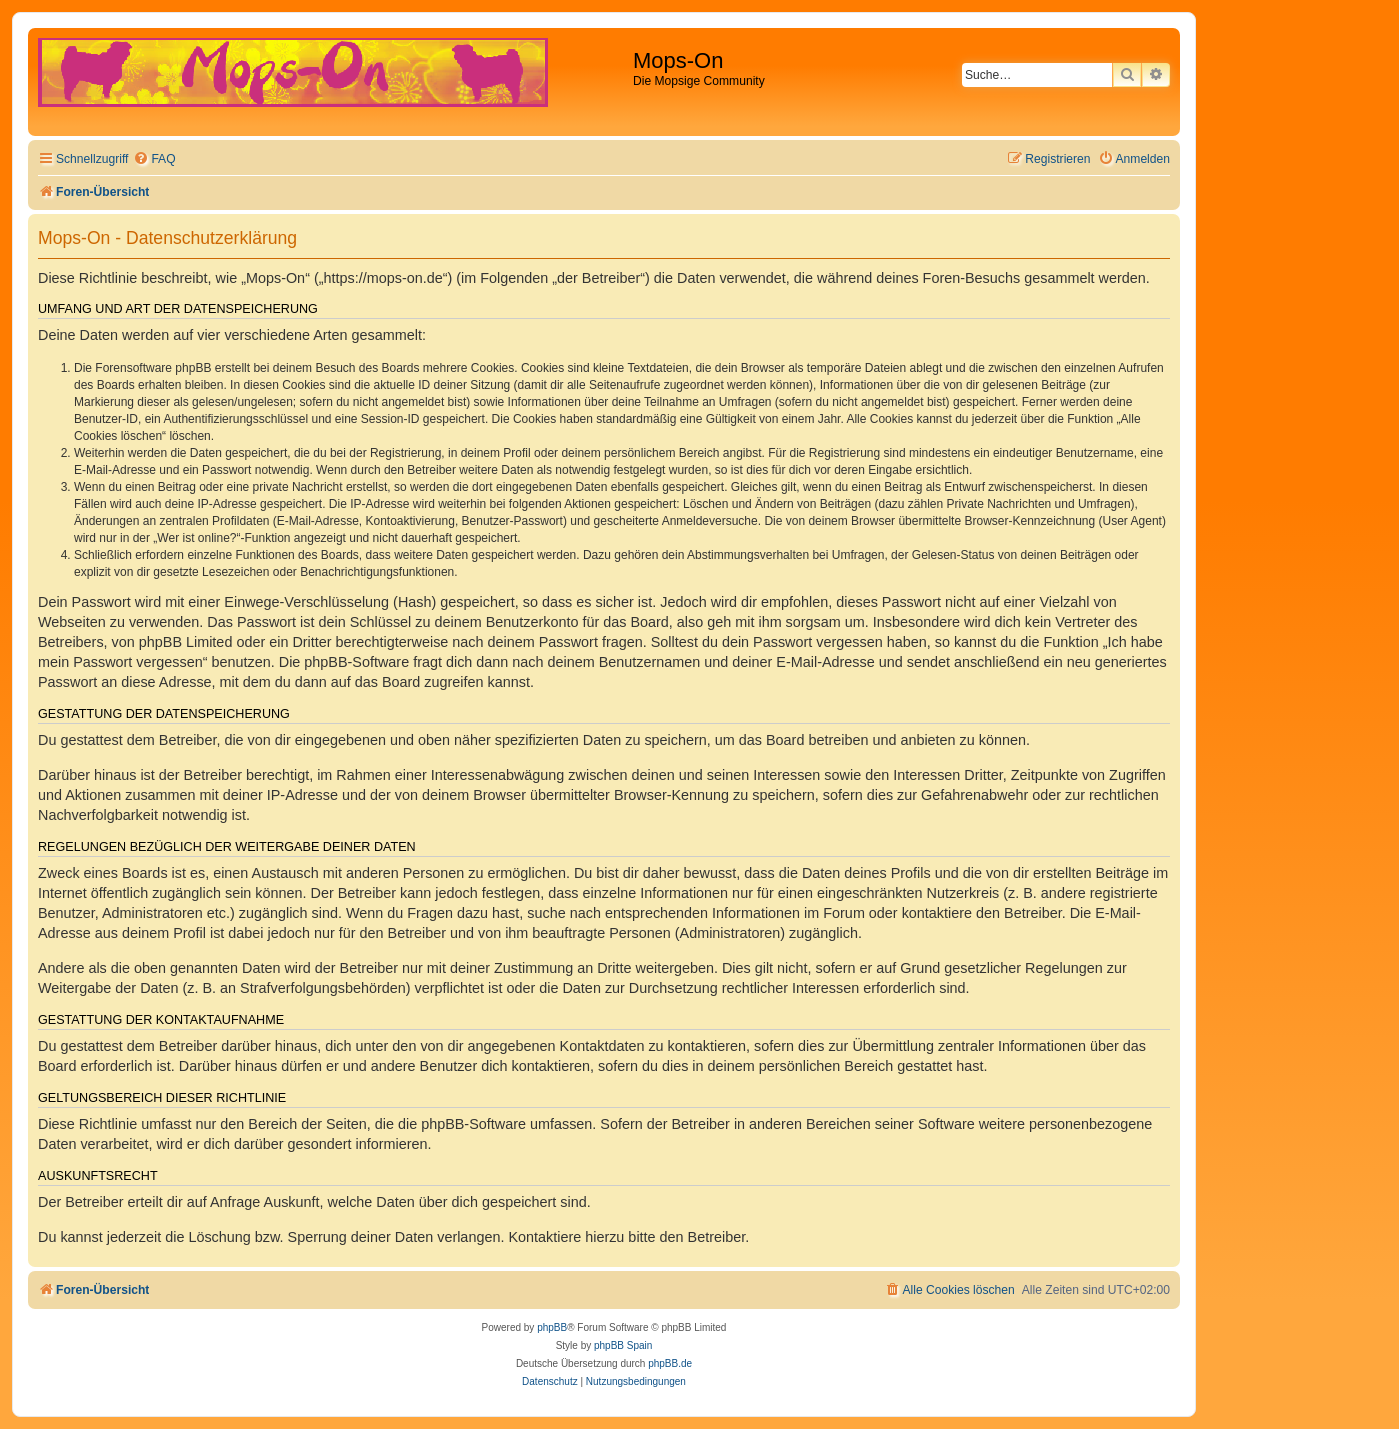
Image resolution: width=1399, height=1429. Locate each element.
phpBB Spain (623, 1345)
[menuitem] (154, 159)
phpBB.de (670, 1363)
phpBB (552, 1327)
